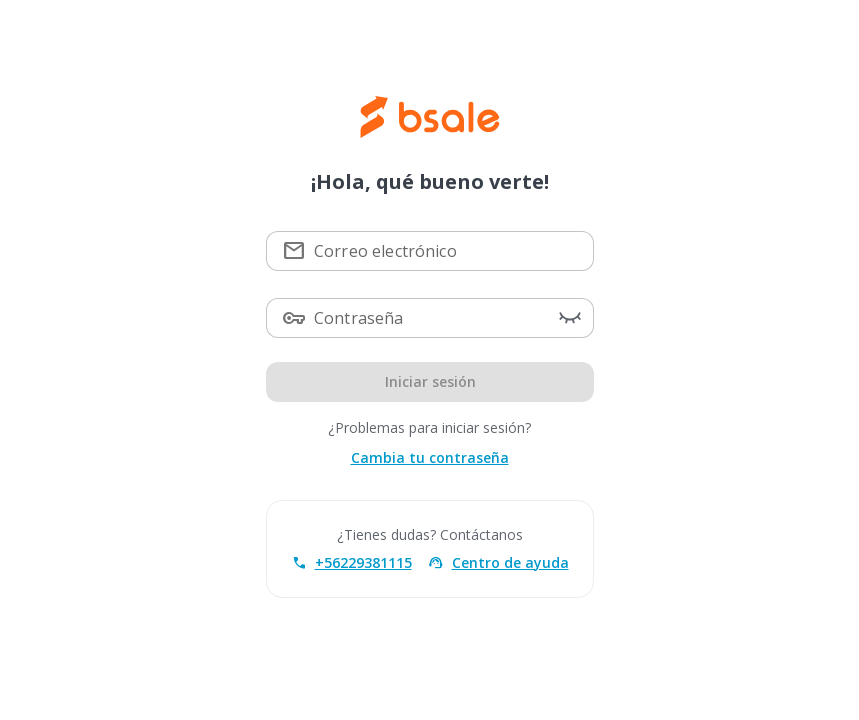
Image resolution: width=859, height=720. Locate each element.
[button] (569, 318)
